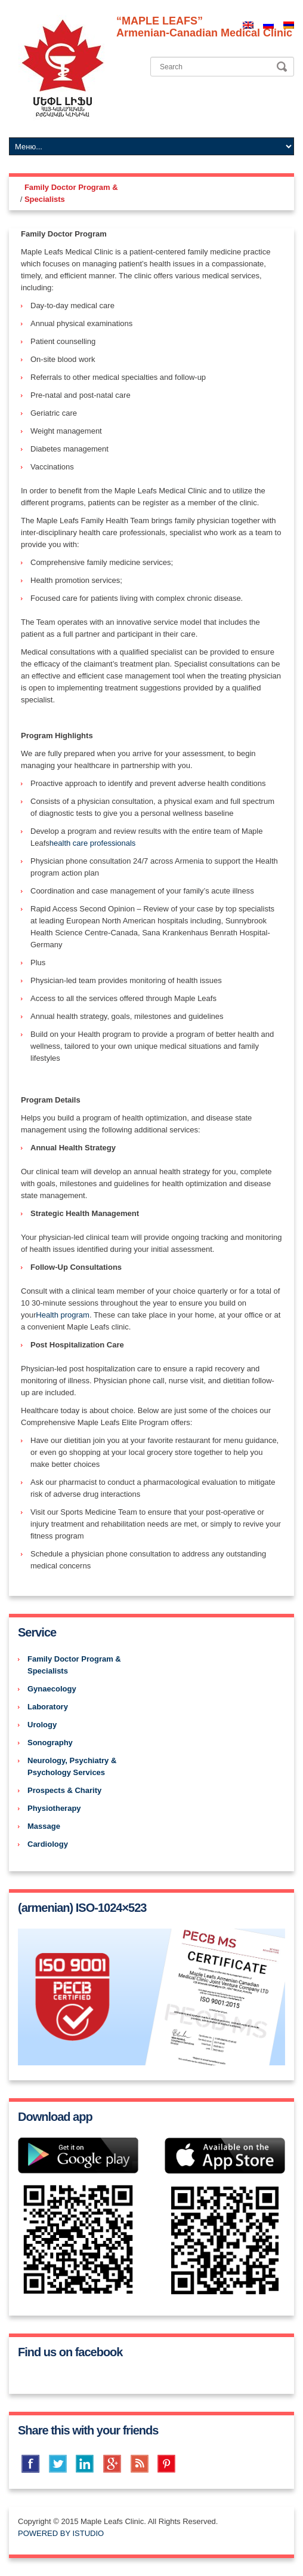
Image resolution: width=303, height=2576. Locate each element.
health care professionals (93, 843)
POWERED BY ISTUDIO (61, 2533)
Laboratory (47, 1706)
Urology (42, 1724)
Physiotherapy (54, 1808)
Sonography (50, 1742)
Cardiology (47, 1844)
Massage (43, 1826)
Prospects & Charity (64, 1790)
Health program (62, 1314)
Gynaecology (51, 1688)
